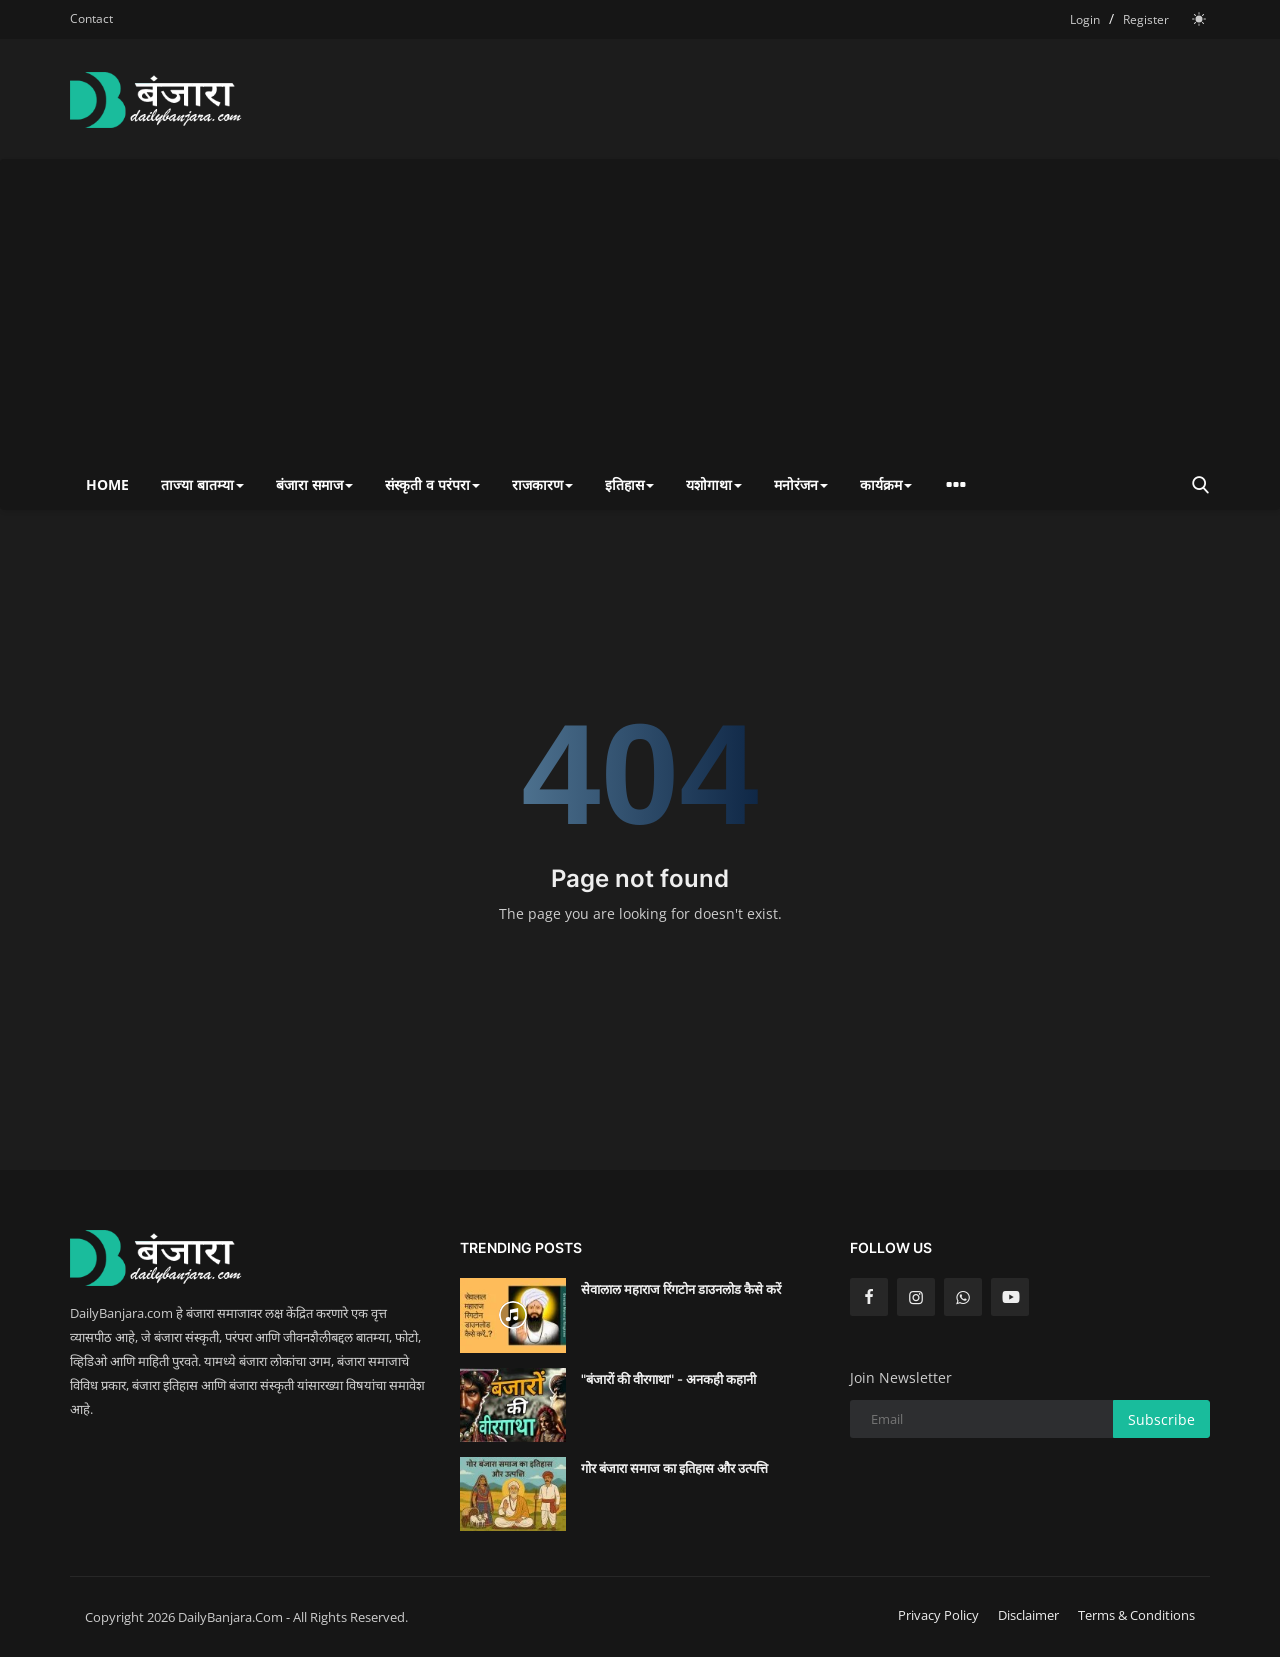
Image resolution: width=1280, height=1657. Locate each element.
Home (107, 484)
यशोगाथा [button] (714, 484)
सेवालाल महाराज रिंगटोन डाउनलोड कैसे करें (681, 1289)
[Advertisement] (640, 310)
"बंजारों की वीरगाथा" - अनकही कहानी (668, 1379)
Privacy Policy (938, 1615)
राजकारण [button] (542, 484)
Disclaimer (1028, 1615)
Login (1085, 19)
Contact (91, 18)
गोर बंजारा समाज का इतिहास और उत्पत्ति (674, 1468)
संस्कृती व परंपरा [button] (432, 484)
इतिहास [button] (629, 484)
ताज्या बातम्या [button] (202, 484)
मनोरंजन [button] (801, 484)
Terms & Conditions (1136, 1615)
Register (1146, 19)
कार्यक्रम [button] (886, 484)
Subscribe (1161, 1419)
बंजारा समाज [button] (314, 484)
